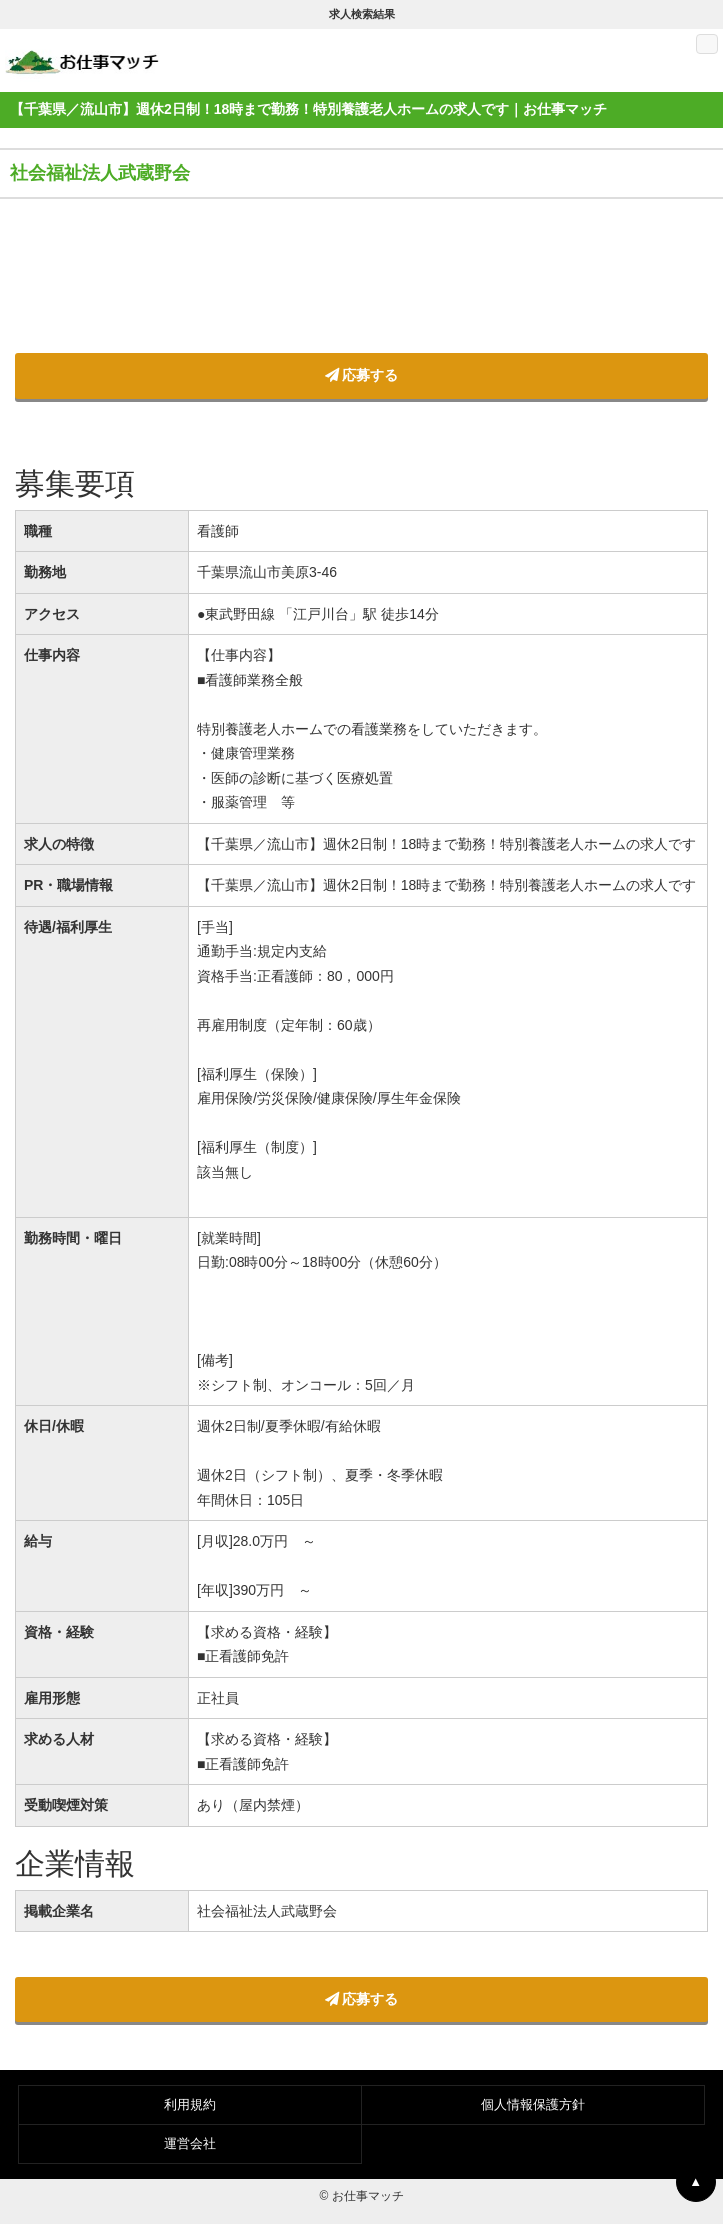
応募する (362, 375)
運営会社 (190, 2143)
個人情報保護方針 (533, 2104)
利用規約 (190, 2104)
